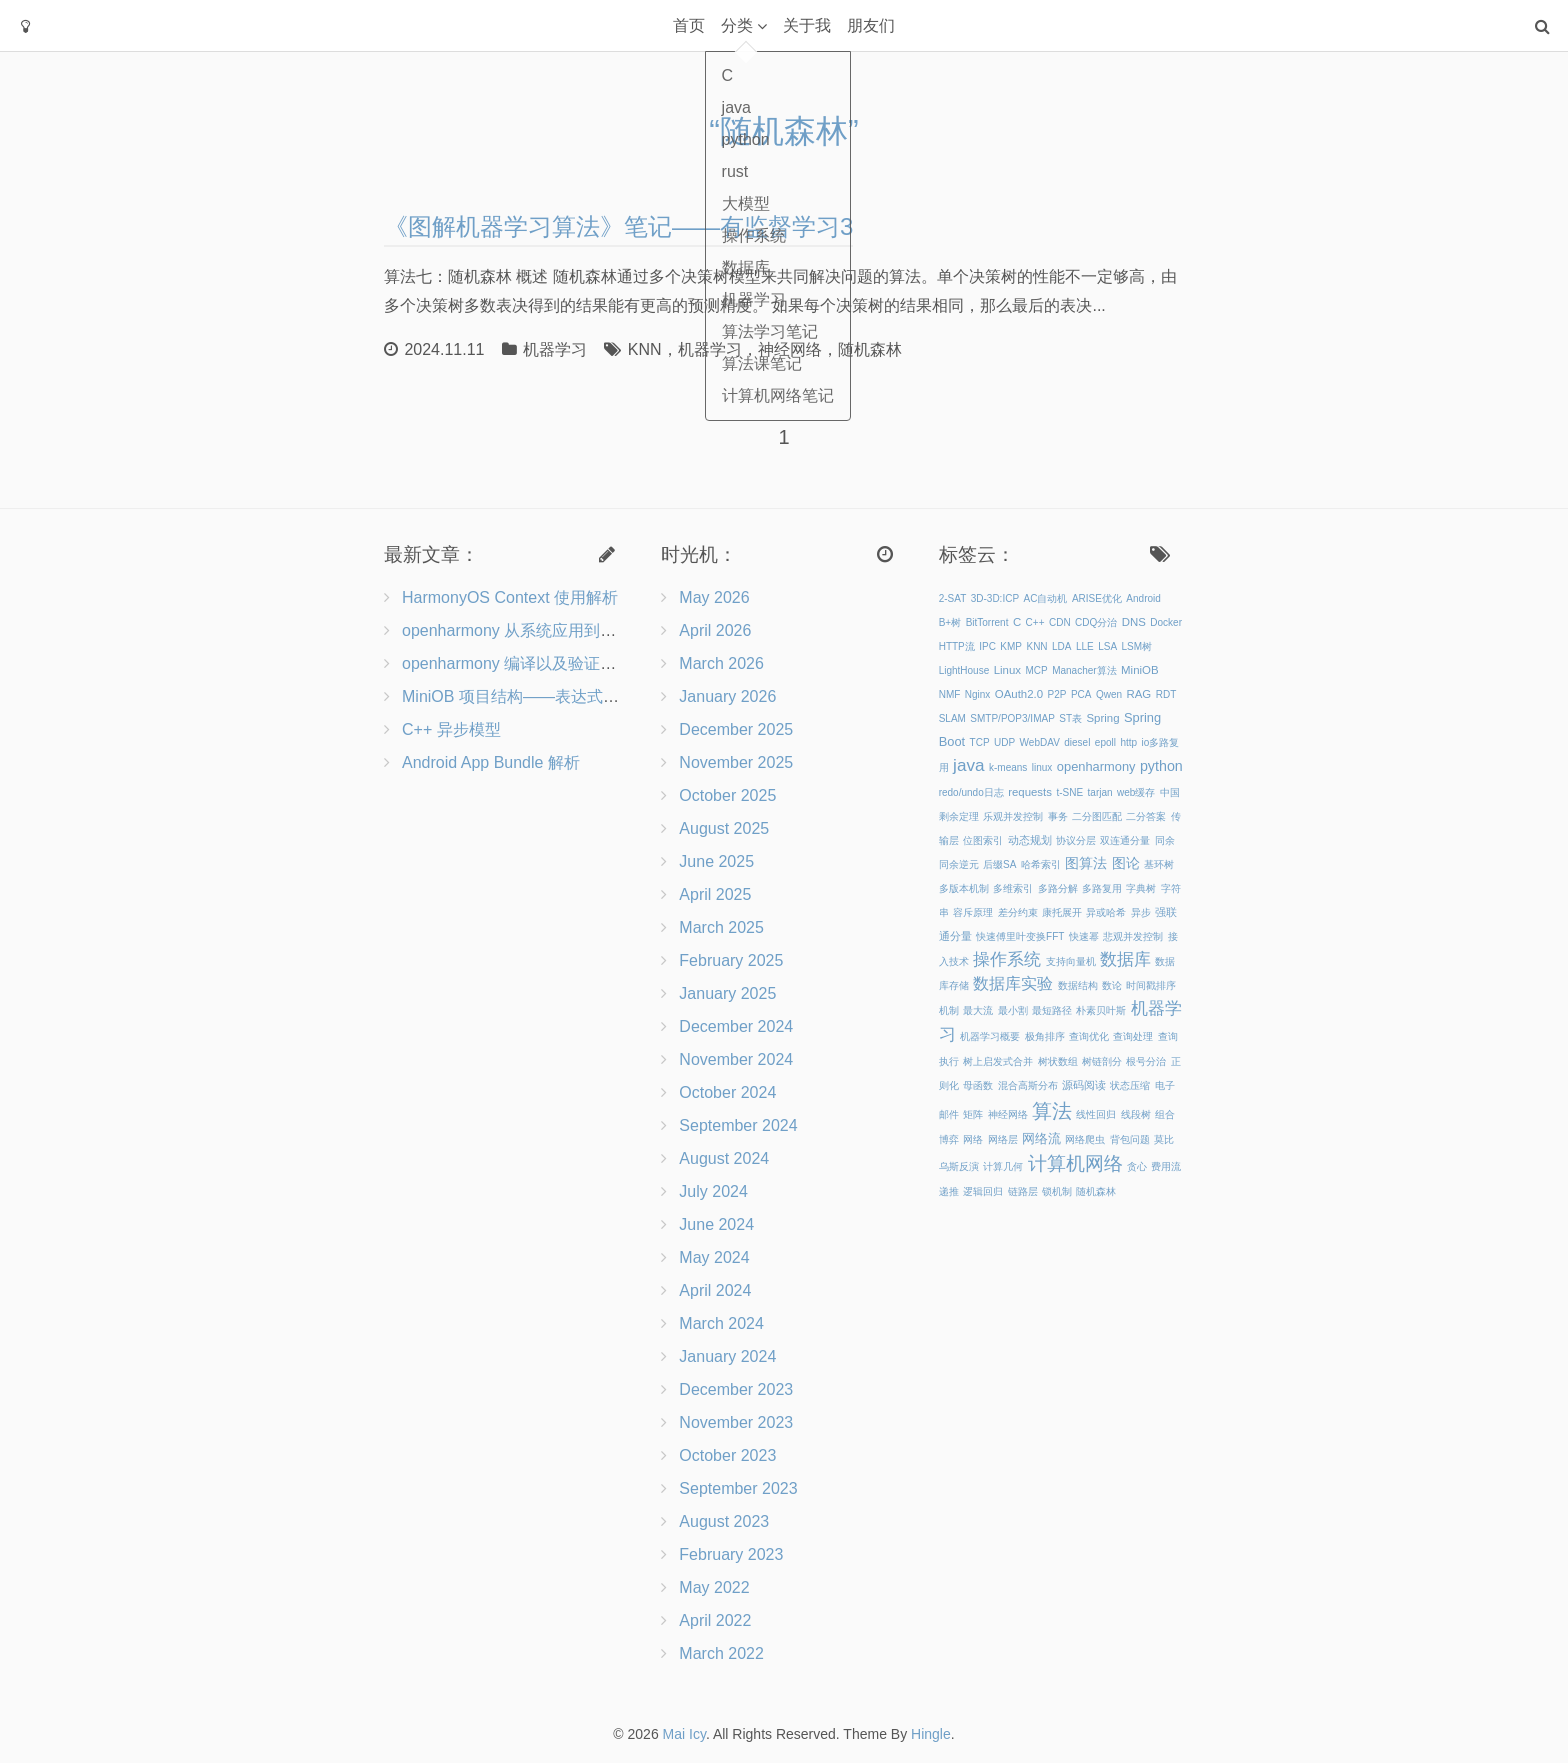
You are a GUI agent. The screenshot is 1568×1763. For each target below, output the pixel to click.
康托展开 (1062, 912)
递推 (949, 1191)
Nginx (978, 694)
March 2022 (721, 1653)
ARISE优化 (1097, 598)
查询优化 (1089, 1036)
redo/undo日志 (971, 792)
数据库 (1125, 959)
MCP (1036, 670)
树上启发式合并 (998, 1061)
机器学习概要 (990, 1036)
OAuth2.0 (1019, 694)
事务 (1058, 816)
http (1128, 742)
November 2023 (736, 1422)
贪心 (1137, 1166)
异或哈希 (1106, 912)
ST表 (1070, 718)
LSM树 (1137, 646)
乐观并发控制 (1013, 816)
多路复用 (1102, 888)
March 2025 (721, 927)
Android (1143, 598)
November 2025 (736, 762)
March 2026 (721, 663)
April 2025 (715, 894)
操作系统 (1007, 959)
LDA (1061, 646)
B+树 (950, 622)
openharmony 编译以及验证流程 (517, 663)
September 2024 (738, 1125)
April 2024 (715, 1290)
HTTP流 (957, 646)
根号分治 (1146, 1061)
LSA (1107, 646)
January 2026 (727, 696)
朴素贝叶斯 (1101, 1010)
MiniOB (1139, 670)
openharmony (1096, 766)
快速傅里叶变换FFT (1020, 936)
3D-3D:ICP (995, 598)
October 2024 (727, 1092)
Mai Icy (684, 1734)
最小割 (1013, 1010)
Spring (1103, 718)
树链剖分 (1102, 1061)
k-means (1008, 767)
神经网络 (790, 349)
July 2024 (713, 1191)
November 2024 (736, 1059)
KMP (1011, 646)
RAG (1138, 694)
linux (1042, 767)
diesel (1077, 742)
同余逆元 (959, 864)
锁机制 (1057, 1191)
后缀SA (999, 864)
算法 (1052, 1111)
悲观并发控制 (1133, 936)
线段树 (1136, 1114)
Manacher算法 (1084, 670)
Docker (1166, 622)
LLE (1085, 646)
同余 (1165, 840)
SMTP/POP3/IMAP (1012, 718)
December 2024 (736, 1026)
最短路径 (1052, 1010)
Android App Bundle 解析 (491, 762)
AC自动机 (1046, 598)
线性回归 (1096, 1114)
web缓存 (1136, 792)
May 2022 (714, 1587)
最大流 (978, 1010)
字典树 (1141, 888)
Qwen (1109, 694)
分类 (737, 25)
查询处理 (1133, 1036)
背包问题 (1130, 1139)
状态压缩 (1130, 1085)
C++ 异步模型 (451, 729)
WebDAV (1040, 742)
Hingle (931, 1734)
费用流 (1166, 1166)
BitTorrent (987, 622)
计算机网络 (1075, 1163)
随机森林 (870, 349)
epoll (1105, 742)
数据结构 (1078, 985)
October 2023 (727, 1455)
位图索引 (983, 840)
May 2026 (714, 597)
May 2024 (714, 1257)
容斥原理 (973, 912)
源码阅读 (1084, 1085)
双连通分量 (1125, 840)
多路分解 (1058, 888)
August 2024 (724, 1158)
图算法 (1086, 863)
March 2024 (721, 1323)
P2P (1057, 694)
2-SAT (953, 598)
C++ (1035, 622)
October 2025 (727, 795)
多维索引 (1013, 888)
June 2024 (716, 1224)
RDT (1166, 694)
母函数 (978, 1085)
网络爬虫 (1085, 1139)
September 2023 (738, 1488)
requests (1030, 792)
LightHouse (964, 670)
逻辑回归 (983, 1191)
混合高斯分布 (1028, 1085)
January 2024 (727, 1356)
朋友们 (871, 25)
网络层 (1003, 1139)
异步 (1141, 912)
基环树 (1159, 864)
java (968, 765)
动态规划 (1030, 840)
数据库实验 (1013, 983)
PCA (1081, 694)
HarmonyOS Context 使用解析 (510, 597)
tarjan (1100, 792)
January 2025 (727, 993)
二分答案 (1146, 816)
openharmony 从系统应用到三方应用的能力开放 (573, 630)
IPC (987, 646)
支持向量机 (1071, 961)
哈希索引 (1041, 864)
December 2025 (736, 729)
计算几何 (1003, 1166)
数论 (1112, 985)
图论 (1126, 863)
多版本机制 (964, 888)
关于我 (807, 25)
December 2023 (736, 1389)
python (1161, 766)
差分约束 (1018, 912)
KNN (645, 349)
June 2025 (716, 861)
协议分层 (1076, 840)
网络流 (1041, 1138)
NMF (950, 694)
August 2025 (724, 828)
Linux (1007, 670)
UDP (1004, 742)
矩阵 (973, 1114)
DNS (1134, 622)
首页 (689, 25)
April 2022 (715, 1620)
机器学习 (555, 349)
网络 (973, 1139)
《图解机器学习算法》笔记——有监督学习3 (618, 226)
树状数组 (1058, 1061)
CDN (1060, 622)
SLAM (952, 718)
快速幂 (1084, 936)
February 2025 (731, 960)
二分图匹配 (1097, 816)
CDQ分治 (1096, 622)
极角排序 (1045, 1036)
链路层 (1023, 1191)
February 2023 (731, 1554)
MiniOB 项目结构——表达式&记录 (524, 696)
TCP (980, 742)
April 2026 (715, 630)
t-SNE (1069, 792)
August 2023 (724, 1521)
